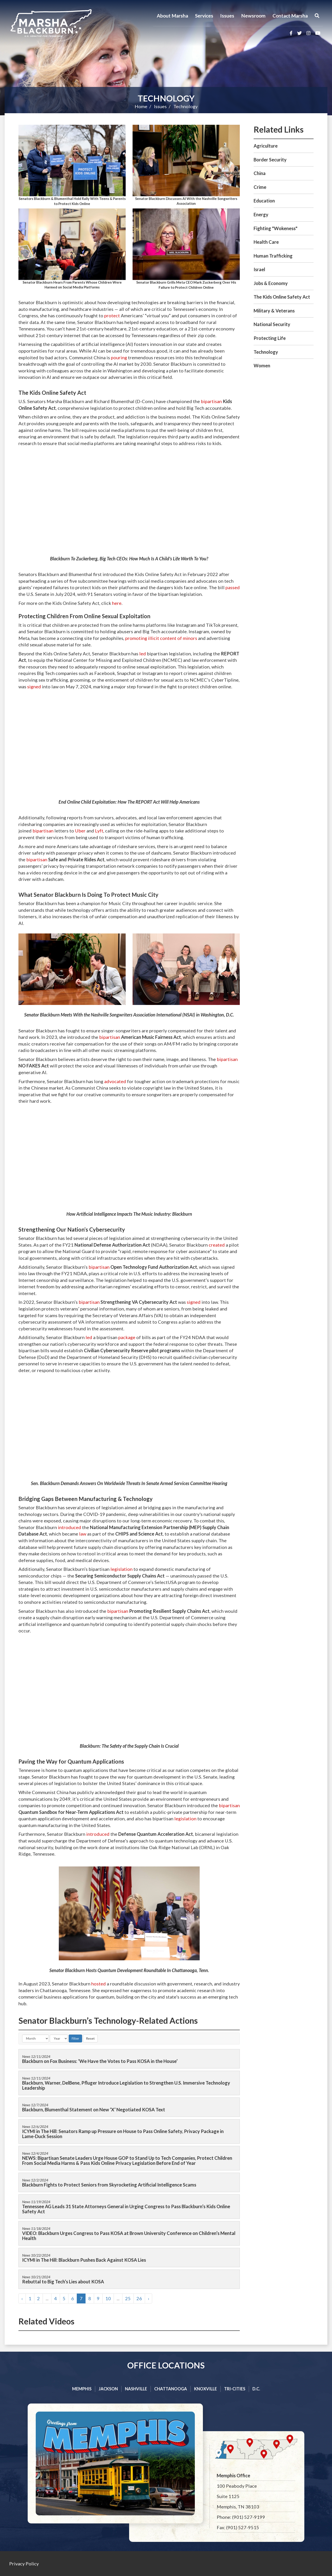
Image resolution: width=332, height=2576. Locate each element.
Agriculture (266, 146)
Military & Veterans (274, 310)
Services (204, 15)
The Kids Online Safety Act (282, 297)
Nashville (136, 2388)
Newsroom (253, 15)
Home (141, 106)
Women (262, 365)
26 (139, 2298)
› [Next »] (148, 2298)
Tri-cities (234, 2388)
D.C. (256, 2388)
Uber (80, 830)
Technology (166, 98)
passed (232, 587)
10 (108, 2298)
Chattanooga (170, 2388)
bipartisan (211, 401)
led (142, 653)
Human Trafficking (273, 255)
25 (128, 2298)
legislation (121, 1569)
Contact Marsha (290, 15)
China (260, 173)
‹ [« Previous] (22, 2298)
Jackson (108, 2388)
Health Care (266, 242)
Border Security (270, 159)
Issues (227, 15)
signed (34, 686)
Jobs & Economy (271, 283)
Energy (261, 214)
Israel (259, 269)
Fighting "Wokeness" (275, 228)
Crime (260, 187)
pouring (119, 357)
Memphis (82, 2388)
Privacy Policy (24, 2563)
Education (264, 200)
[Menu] (317, 15)
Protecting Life (270, 338)
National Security (272, 324)
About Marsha (172, 15)
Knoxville (205, 2388)
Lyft (99, 830)
